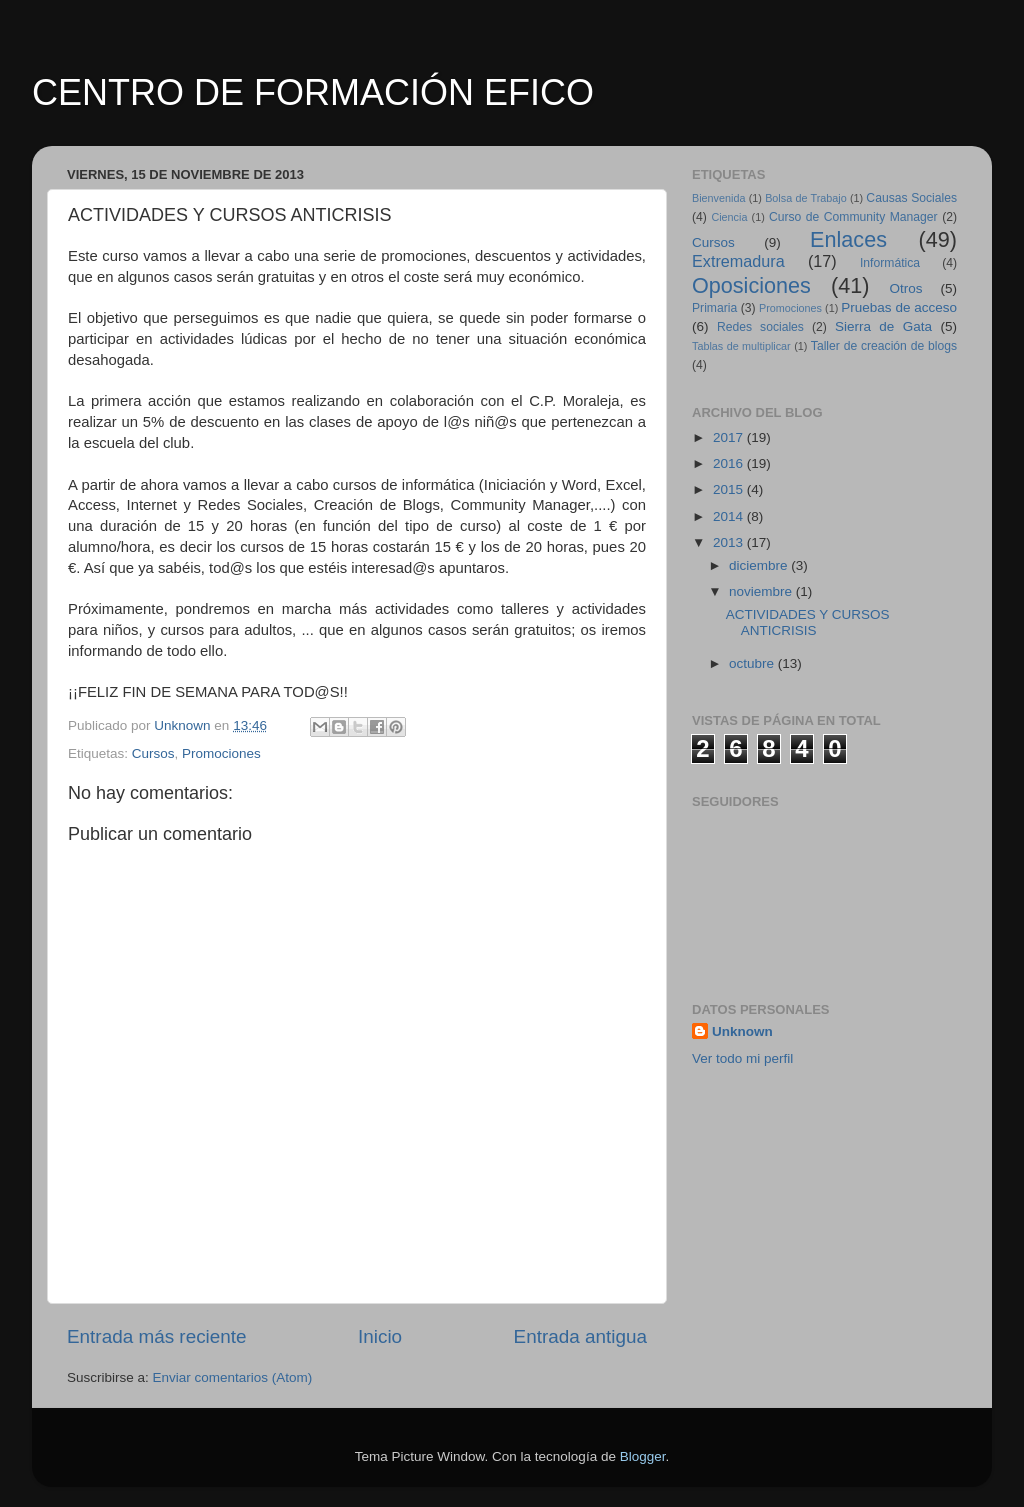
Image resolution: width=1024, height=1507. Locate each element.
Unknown (742, 1031)
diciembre (760, 565)
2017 (730, 437)
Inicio (380, 1336)
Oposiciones (751, 285)
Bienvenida (718, 198)
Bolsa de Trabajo (806, 198)
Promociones (221, 753)
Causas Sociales (911, 198)
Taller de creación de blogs (884, 346)
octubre (753, 663)
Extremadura (738, 261)
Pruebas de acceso (899, 307)
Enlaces (848, 239)
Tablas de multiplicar (741, 346)
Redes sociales (760, 327)
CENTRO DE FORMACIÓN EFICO (313, 92)
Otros (906, 288)
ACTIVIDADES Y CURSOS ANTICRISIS (808, 622)
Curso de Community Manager (853, 217)
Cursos (153, 753)
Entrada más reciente (157, 1336)
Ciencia (729, 217)
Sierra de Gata (883, 326)
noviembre (762, 591)
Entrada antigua (580, 1336)
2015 (730, 489)
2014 (730, 516)
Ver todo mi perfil (742, 1058)
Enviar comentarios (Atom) (233, 1377)
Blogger (643, 1456)
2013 (730, 542)
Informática (890, 263)
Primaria (714, 308)
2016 (730, 463)
